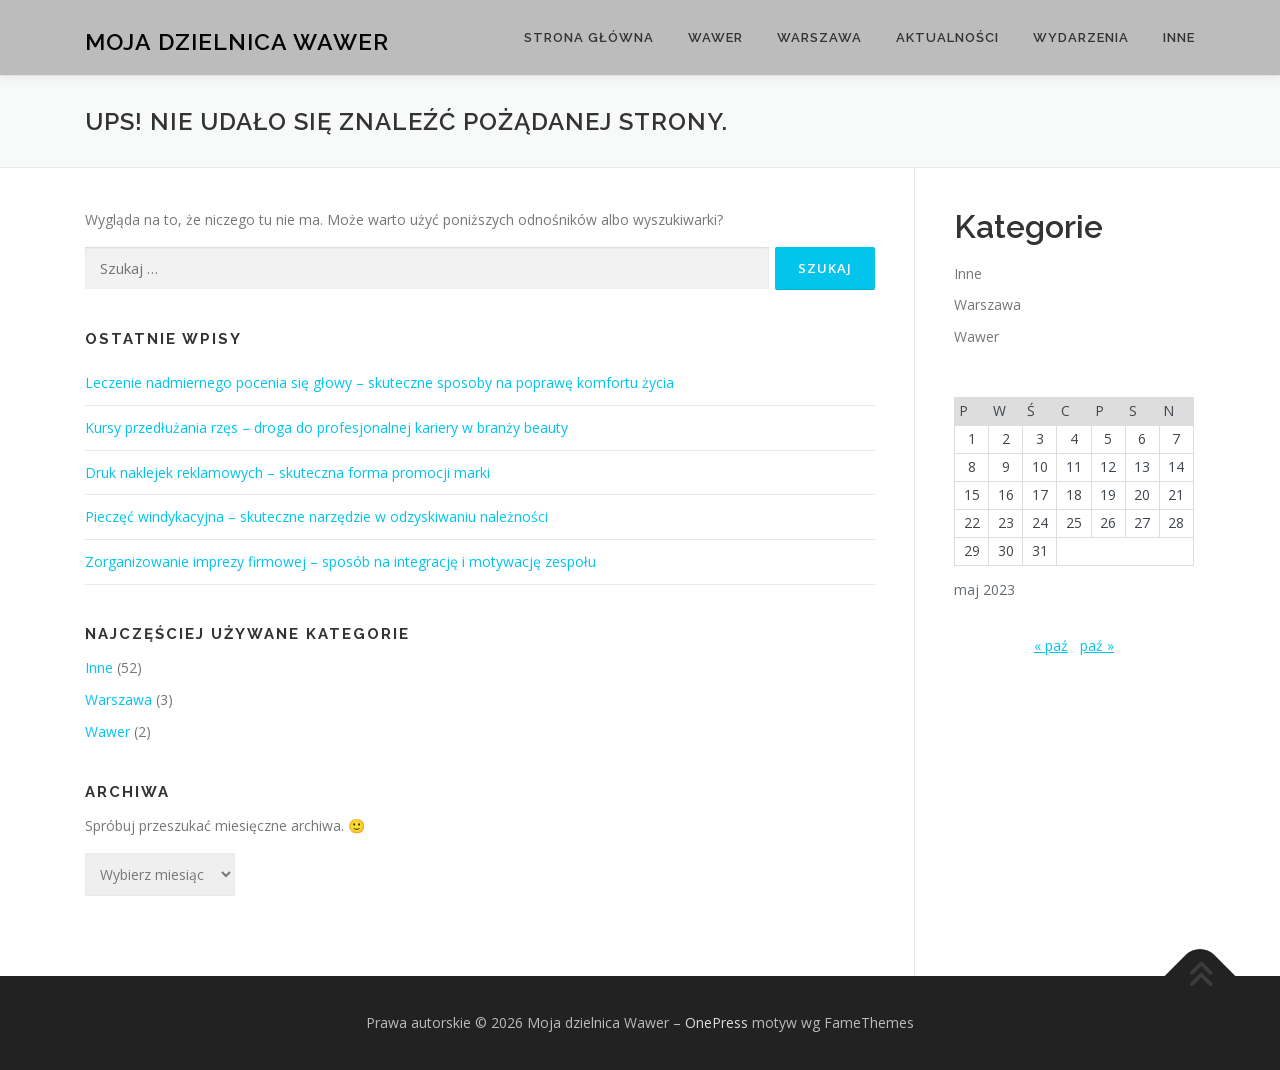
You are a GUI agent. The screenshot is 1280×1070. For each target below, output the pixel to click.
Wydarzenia (1081, 37)
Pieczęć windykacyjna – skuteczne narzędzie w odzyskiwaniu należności (316, 516)
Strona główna (589, 37)
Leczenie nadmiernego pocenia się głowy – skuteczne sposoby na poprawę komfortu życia (379, 382)
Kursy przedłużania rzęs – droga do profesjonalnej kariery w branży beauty (326, 427)
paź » (1097, 645)
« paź (1051, 645)
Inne (1179, 37)
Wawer (715, 37)
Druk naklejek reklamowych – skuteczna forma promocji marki (287, 472)
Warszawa (819, 37)
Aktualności (947, 37)
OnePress (716, 1022)
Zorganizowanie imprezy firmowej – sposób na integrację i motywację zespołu (340, 561)
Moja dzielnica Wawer (237, 40)
